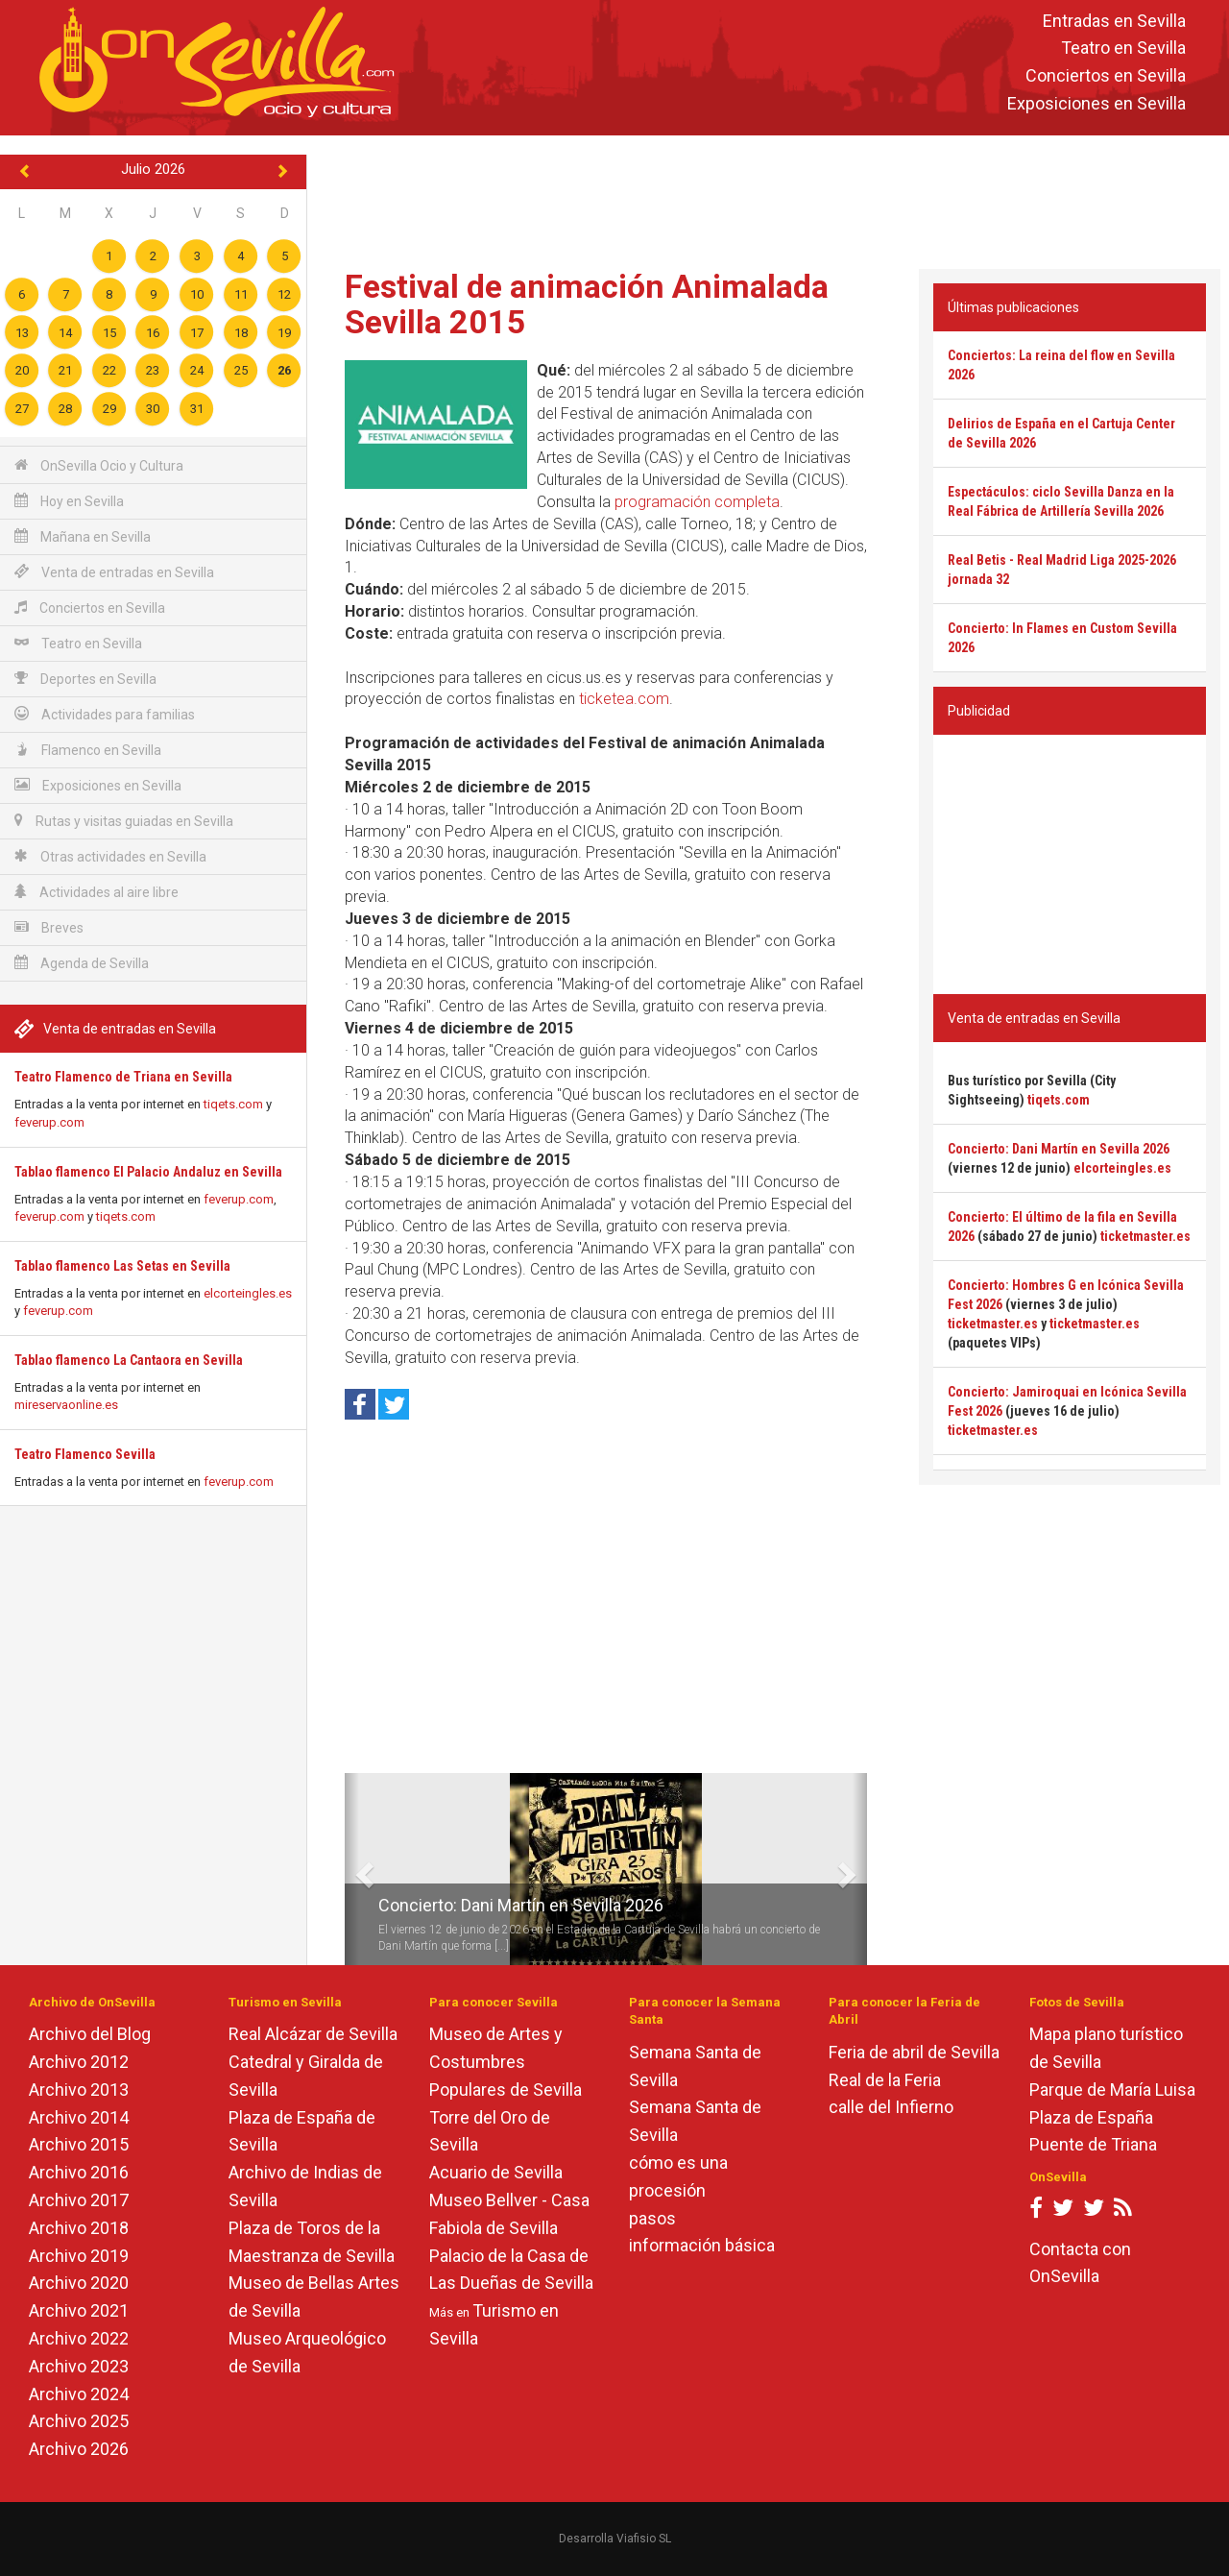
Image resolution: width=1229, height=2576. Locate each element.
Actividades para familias (104, 714)
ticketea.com (624, 699)
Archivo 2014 (79, 2117)
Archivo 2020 (79, 2282)
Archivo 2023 (79, 2366)
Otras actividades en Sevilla (110, 856)
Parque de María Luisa (1112, 2089)
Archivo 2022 (79, 2338)
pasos (652, 2218)
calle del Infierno (891, 2107)
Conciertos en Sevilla (1105, 76)
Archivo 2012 (79, 2062)
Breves (49, 927)
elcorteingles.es (248, 1293)
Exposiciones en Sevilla (1096, 103)
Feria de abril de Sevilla (914, 2052)
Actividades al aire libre (96, 892)
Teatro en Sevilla (1123, 48)
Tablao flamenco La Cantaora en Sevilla (128, 1360)
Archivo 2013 (79, 2089)
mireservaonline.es (66, 1404)
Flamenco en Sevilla (87, 749)
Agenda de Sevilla (81, 963)
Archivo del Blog (90, 2034)
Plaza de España (1091, 2117)
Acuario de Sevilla (496, 2172)
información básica (702, 2245)
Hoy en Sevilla (69, 501)
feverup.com (49, 1122)
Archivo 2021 (79, 2310)
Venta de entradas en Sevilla (114, 572)
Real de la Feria (885, 2080)
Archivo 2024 (79, 2394)
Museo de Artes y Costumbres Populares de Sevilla (505, 2062)
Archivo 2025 (79, 2421)
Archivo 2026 (79, 2449)
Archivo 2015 (79, 2144)
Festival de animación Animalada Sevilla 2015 (587, 304)
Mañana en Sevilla (82, 536)
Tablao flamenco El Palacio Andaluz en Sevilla (148, 1171)
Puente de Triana (1093, 2144)
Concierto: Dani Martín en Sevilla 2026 (520, 1905)
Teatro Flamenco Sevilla (85, 1454)
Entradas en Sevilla (1114, 21)
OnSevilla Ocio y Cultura (98, 465)
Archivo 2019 (79, 2256)
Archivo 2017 (79, 2200)
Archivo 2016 (79, 2172)
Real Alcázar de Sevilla (313, 2034)
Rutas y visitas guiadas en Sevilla (123, 821)
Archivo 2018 (79, 2228)
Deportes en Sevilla (85, 678)
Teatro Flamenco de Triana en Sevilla (123, 1076)
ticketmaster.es (1145, 1236)
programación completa (697, 502)
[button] (352, 1869)
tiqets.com (233, 1104)
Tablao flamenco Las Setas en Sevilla (122, 1266)
